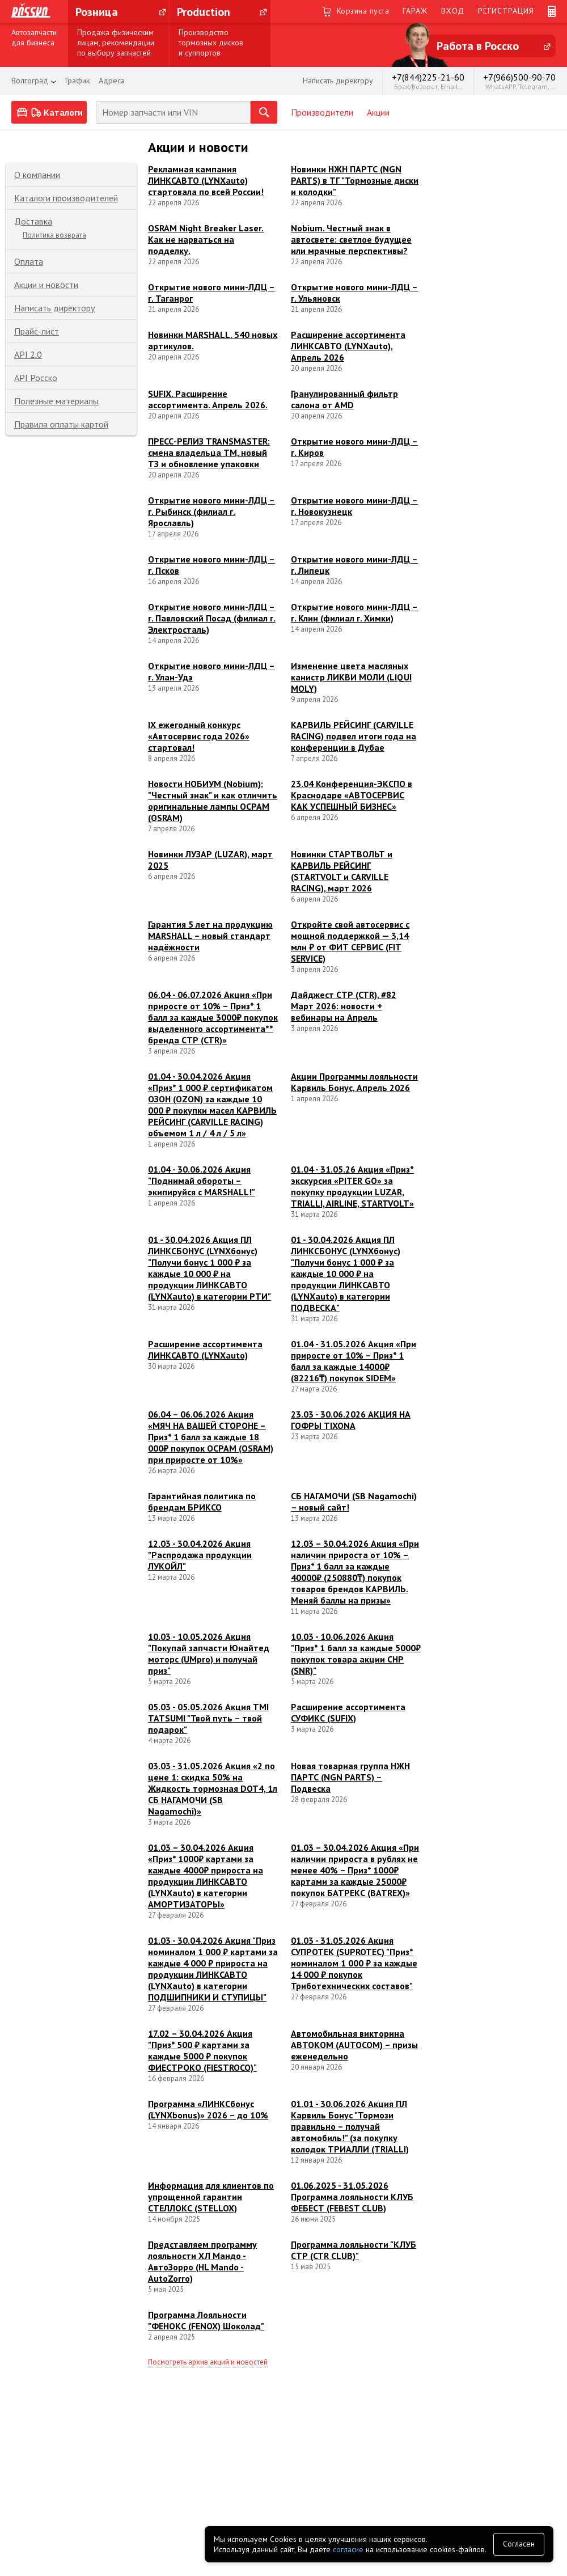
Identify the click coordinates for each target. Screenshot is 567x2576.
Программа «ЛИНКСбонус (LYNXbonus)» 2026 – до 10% (208, 2109)
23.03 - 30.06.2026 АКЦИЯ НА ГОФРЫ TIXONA (351, 1419)
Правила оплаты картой (61, 424)
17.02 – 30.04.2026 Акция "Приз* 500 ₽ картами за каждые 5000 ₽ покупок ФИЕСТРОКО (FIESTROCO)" (202, 2050)
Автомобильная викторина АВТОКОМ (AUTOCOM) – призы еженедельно (354, 2045)
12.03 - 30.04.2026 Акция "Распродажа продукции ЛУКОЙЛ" (200, 1555)
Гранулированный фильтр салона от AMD (344, 399)
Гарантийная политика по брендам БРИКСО (202, 1501)
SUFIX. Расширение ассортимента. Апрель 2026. (208, 399)
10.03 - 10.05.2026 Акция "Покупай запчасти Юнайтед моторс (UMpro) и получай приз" (208, 1653)
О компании (37, 174)
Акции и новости (46, 284)
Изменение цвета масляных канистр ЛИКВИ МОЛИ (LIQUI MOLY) (351, 677)
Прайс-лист (36, 331)
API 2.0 (28, 354)
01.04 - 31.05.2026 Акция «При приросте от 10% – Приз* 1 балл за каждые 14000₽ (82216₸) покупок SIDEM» (353, 1361)
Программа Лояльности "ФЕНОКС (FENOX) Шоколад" (206, 2320)
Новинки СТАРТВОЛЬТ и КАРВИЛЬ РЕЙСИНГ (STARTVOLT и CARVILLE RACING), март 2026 (341, 871)
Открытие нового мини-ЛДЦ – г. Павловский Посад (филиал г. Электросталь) (212, 618)
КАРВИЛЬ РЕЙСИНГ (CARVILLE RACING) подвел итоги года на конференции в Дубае (353, 736)
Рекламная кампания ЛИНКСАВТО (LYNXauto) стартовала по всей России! (206, 180)
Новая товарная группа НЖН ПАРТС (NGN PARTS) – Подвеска (350, 1777)
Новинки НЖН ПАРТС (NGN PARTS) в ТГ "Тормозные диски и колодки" (354, 180)
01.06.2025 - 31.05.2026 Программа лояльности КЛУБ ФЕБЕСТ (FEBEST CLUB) (352, 2197)
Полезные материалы (56, 401)
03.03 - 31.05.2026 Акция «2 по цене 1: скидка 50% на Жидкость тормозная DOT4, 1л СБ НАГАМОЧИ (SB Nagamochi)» (212, 1788)
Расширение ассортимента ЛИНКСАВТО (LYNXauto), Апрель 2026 (348, 346)
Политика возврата (54, 235)
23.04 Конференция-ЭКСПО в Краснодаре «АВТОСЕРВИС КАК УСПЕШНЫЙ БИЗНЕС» (351, 795)
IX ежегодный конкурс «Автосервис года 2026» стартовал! (198, 736)
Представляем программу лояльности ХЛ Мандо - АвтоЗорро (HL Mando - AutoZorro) (202, 2261)
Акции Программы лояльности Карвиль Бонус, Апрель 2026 (354, 1082)
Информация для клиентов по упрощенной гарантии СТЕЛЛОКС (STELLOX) (211, 2197)
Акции (378, 112)
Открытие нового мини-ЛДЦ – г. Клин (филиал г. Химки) (354, 612)
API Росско (35, 377)
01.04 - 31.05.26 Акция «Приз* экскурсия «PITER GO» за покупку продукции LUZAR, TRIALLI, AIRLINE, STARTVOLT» (352, 1186)
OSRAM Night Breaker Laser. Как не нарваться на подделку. (206, 239)
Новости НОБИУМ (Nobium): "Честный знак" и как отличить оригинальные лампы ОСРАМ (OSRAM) (212, 800)
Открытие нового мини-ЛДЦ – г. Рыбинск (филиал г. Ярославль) (211, 511)
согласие (348, 2549)
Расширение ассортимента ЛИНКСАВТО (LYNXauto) (205, 1349)
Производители (322, 112)
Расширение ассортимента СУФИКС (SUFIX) (348, 1712)
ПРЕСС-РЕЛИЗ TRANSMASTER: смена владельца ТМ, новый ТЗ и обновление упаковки (209, 452)
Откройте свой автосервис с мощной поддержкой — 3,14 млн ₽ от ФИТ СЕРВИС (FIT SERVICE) (350, 941)
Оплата (28, 261)
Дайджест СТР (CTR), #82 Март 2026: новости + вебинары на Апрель (343, 1006)
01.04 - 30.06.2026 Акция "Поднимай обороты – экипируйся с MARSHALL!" (201, 1181)
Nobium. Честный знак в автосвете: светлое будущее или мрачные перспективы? (351, 239)
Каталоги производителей (66, 198)
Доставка (33, 221)
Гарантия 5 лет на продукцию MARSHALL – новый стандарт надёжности (210, 936)
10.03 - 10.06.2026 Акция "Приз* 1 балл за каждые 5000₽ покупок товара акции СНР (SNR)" (356, 1653)
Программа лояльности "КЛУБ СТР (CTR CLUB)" (353, 2250)
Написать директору (54, 308)
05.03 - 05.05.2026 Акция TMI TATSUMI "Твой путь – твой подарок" (208, 1718)
